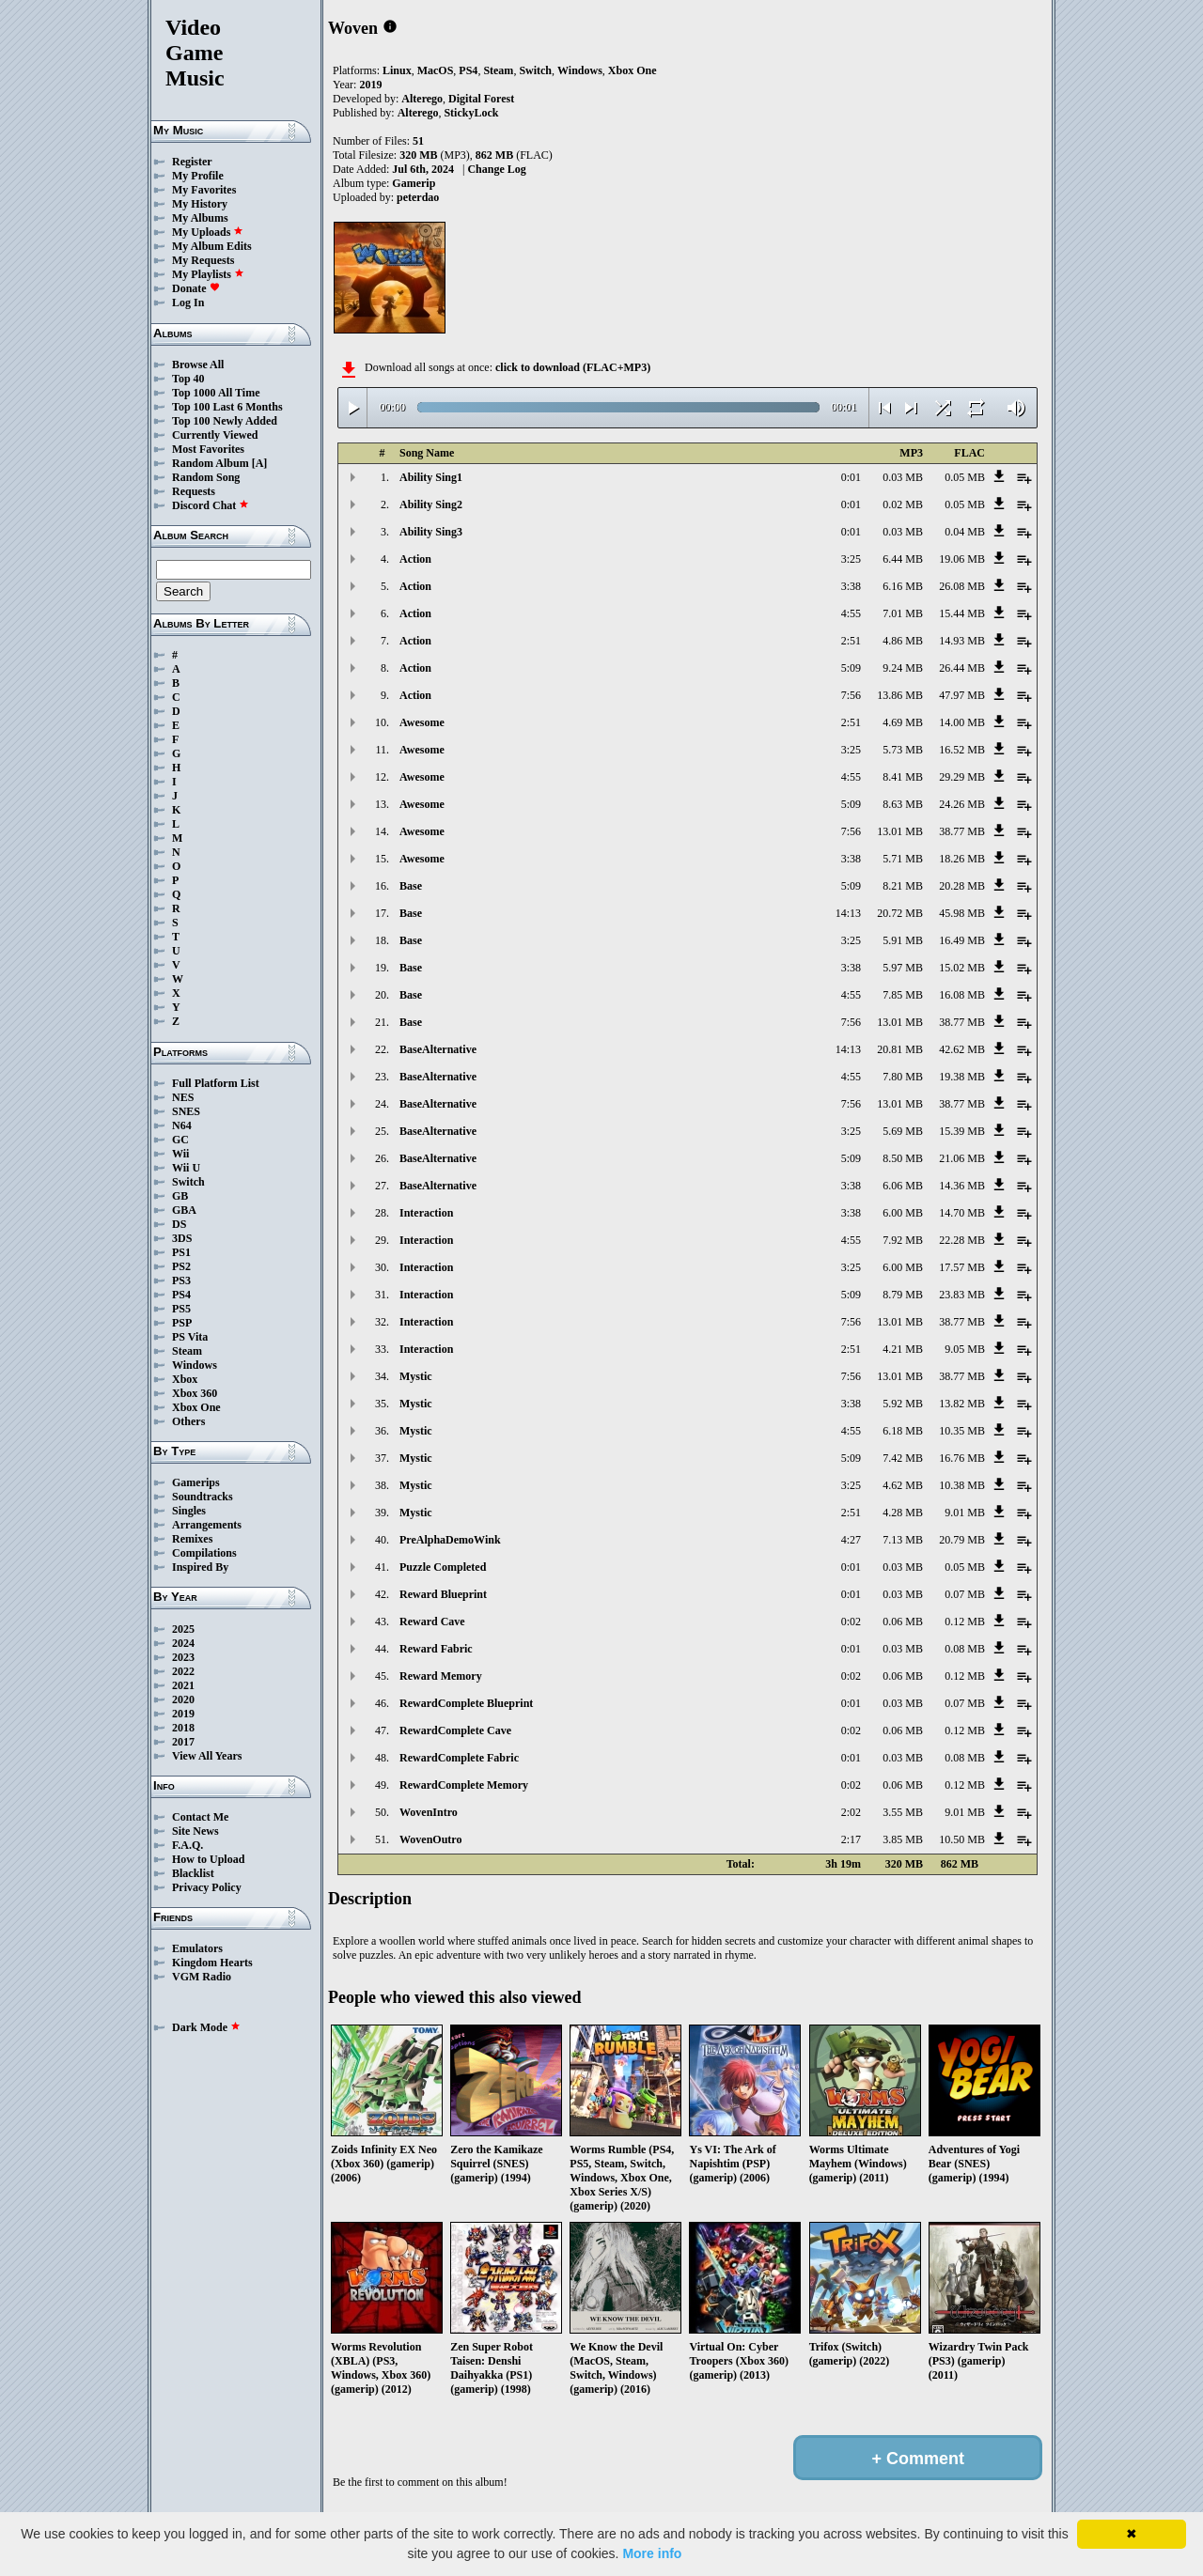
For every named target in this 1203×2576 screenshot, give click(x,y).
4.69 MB (903, 722)
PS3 (181, 1280)
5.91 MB (903, 940)
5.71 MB (903, 858)
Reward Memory (440, 1676)
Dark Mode (206, 2027)
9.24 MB (903, 668)
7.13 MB (903, 1539)
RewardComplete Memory (463, 1785)
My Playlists (208, 274)
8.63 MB (903, 804)
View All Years (207, 1755)
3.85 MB (903, 1839)
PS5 (181, 1308)
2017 (183, 1741)
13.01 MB (900, 831)
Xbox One (196, 1407)
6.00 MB (903, 1212)
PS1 (181, 1252)
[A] (260, 463)
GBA (184, 1210)
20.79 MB (962, 1539)
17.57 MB (962, 1267)
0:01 (851, 477)
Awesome (422, 722)
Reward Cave (432, 1621)
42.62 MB (962, 1049)
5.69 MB (903, 1131)
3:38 (851, 586)
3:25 (851, 559)
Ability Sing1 (430, 477)
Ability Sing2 (430, 504)
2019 (183, 1713)
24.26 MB (962, 804)
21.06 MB (962, 1158)
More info (651, 2553)
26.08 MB (962, 586)
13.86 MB (900, 695)
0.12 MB (965, 1621)
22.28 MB (962, 1240)
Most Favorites (208, 449)
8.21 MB (903, 885)
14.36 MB (962, 1185)
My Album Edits (212, 246)
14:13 (848, 913)
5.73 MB (903, 749)
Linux (397, 70)
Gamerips (196, 1482)
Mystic (415, 1376)
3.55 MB (903, 1812)
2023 (183, 1657)
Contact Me (200, 1816)
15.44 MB (962, 613)
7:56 (851, 695)
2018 (183, 1727)
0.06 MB (903, 1621)
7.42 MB (903, 1458)
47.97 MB (962, 695)
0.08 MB (965, 1648)
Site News (195, 1831)
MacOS (435, 70)
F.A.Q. (187, 1845)
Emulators (197, 1948)
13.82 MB (962, 1403)
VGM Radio (201, 1976)
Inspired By (200, 1567)
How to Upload (208, 1859)
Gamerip (413, 183)
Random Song (206, 477)
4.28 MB (903, 1512)
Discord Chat (210, 505)
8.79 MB (903, 1294)
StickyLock (471, 112)
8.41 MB (903, 777)
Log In (188, 302)
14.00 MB (962, 722)
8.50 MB (903, 1158)
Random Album (210, 463)
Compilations (204, 1553)
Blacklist (193, 1873)
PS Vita (190, 1336)
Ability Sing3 (430, 531)
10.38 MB (962, 1485)
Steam (187, 1351)
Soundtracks (202, 1496)
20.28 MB (962, 885)
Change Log (496, 169)
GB (180, 1196)
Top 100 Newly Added (224, 420)
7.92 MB (903, 1240)
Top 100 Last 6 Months (227, 406)
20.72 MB (900, 913)
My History (199, 203)
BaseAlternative (438, 1049)
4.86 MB (903, 640)
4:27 (851, 1539)
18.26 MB (962, 858)
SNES (186, 1111)
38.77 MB (962, 831)
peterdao (418, 197)
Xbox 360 (194, 1393)
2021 (183, 1685)
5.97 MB (903, 967)
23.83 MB (962, 1294)
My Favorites (204, 189)
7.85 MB (903, 994)
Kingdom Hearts (212, 1962)
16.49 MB (962, 940)
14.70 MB (962, 1212)
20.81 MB (900, 1049)
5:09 (851, 668)
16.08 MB (962, 994)
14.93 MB (962, 640)
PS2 (181, 1266)
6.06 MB (903, 1185)
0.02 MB (903, 504)
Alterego (422, 98)
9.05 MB (965, 1349)
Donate (196, 288)
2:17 (851, 1839)
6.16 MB (903, 586)
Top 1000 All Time (215, 392)
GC (180, 1139)
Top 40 (188, 378)
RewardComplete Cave (455, 1730)
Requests (193, 491)
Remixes (192, 1538)
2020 (183, 1699)
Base (410, 885)
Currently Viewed (215, 435)
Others (188, 1421)
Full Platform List (215, 1083)
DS (179, 1224)
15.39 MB (962, 1131)
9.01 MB (965, 1512)
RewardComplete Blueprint (466, 1703)
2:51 (851, 640)
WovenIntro (428, 1812)
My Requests (203, 260)
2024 (183, 1643)
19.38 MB (962, 1076)
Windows (194, 1365)
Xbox (184, 1379)
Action (415, 559)
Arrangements (207, 1524)
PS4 (181, 1294)
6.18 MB (903, 1430)
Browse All (198, 364)
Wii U (186, 1167)
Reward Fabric (436, 1648)
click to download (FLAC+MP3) (572, 367)
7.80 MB (903, 1076)
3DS (182, 1238)
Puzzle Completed (442, 1567)
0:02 (851, 1621)
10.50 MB (962, 1839)
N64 (182, 1125)
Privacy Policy (207, 1887)
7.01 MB (903, 613)
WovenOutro (430, 1839)
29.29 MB (962, 777)
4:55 (851, 613)
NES (183, 1097)
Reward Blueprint (443, 1594)
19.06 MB (962, 559)
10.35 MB (962, 1430)
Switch (188, 1181)
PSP (182, 1322)
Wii (180, 1153)
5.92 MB (903, 1403)
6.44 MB (903, 559)
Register (192, 161)
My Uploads (207, 232)
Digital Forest (481, 98)
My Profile (198, 175)
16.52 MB (962, 749)
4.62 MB (903, 1485)
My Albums (200, 218)
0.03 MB (903, 477)
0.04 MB (965, 531)
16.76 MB (962, 1458)
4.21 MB (903, 1349)
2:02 (851, 1812)
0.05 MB (965, 477)
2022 (183, 1671)
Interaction (426, 1212)
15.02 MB (962, 967)
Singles (189, 1510)
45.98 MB (962, 913)
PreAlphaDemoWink (450, 1539)
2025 (183, 1629)
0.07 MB (965, 1594)
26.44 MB (962, 668)
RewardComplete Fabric (459, 1757)
